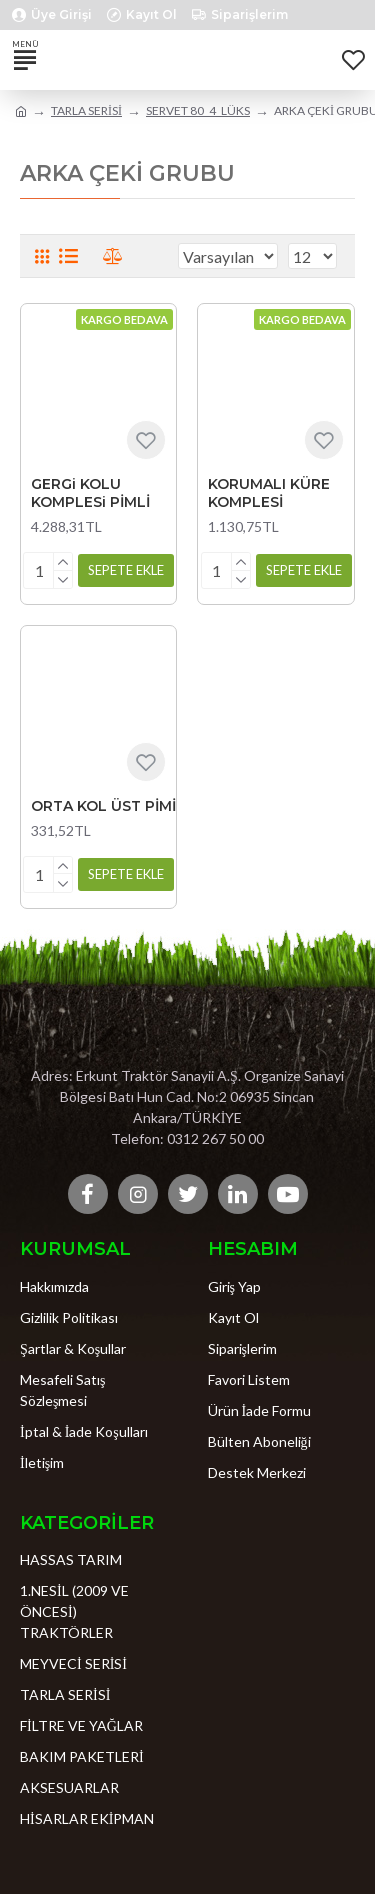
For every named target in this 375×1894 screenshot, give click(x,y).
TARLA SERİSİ (86, 110)
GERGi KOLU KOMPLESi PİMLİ (90, 493)
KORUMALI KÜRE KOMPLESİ (269, 493)
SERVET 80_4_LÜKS (198, 110)
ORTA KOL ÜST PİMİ (103, 806)
